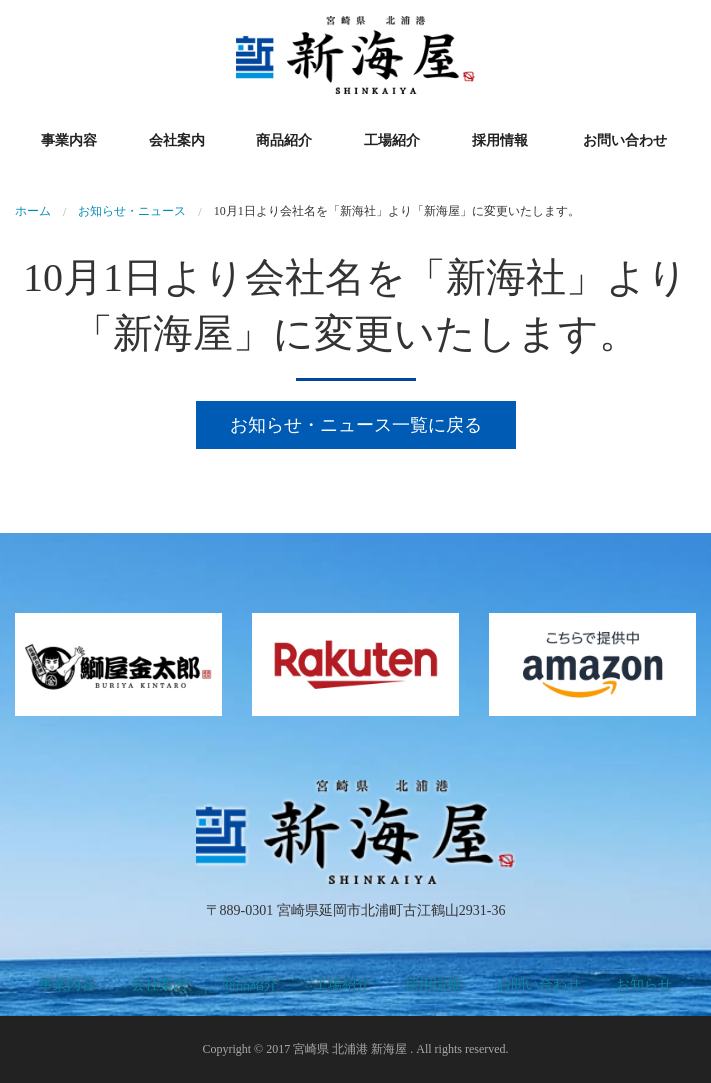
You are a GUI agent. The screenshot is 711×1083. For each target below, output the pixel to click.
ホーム (33, 211)
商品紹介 (284, 140)
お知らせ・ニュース (132, 211)
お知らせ (644, 984)
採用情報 (500, 140)
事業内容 (69, 140)
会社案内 (177, 140)
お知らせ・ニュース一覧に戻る (356, 425)
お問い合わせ (625, 140)
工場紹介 (392, 140)
